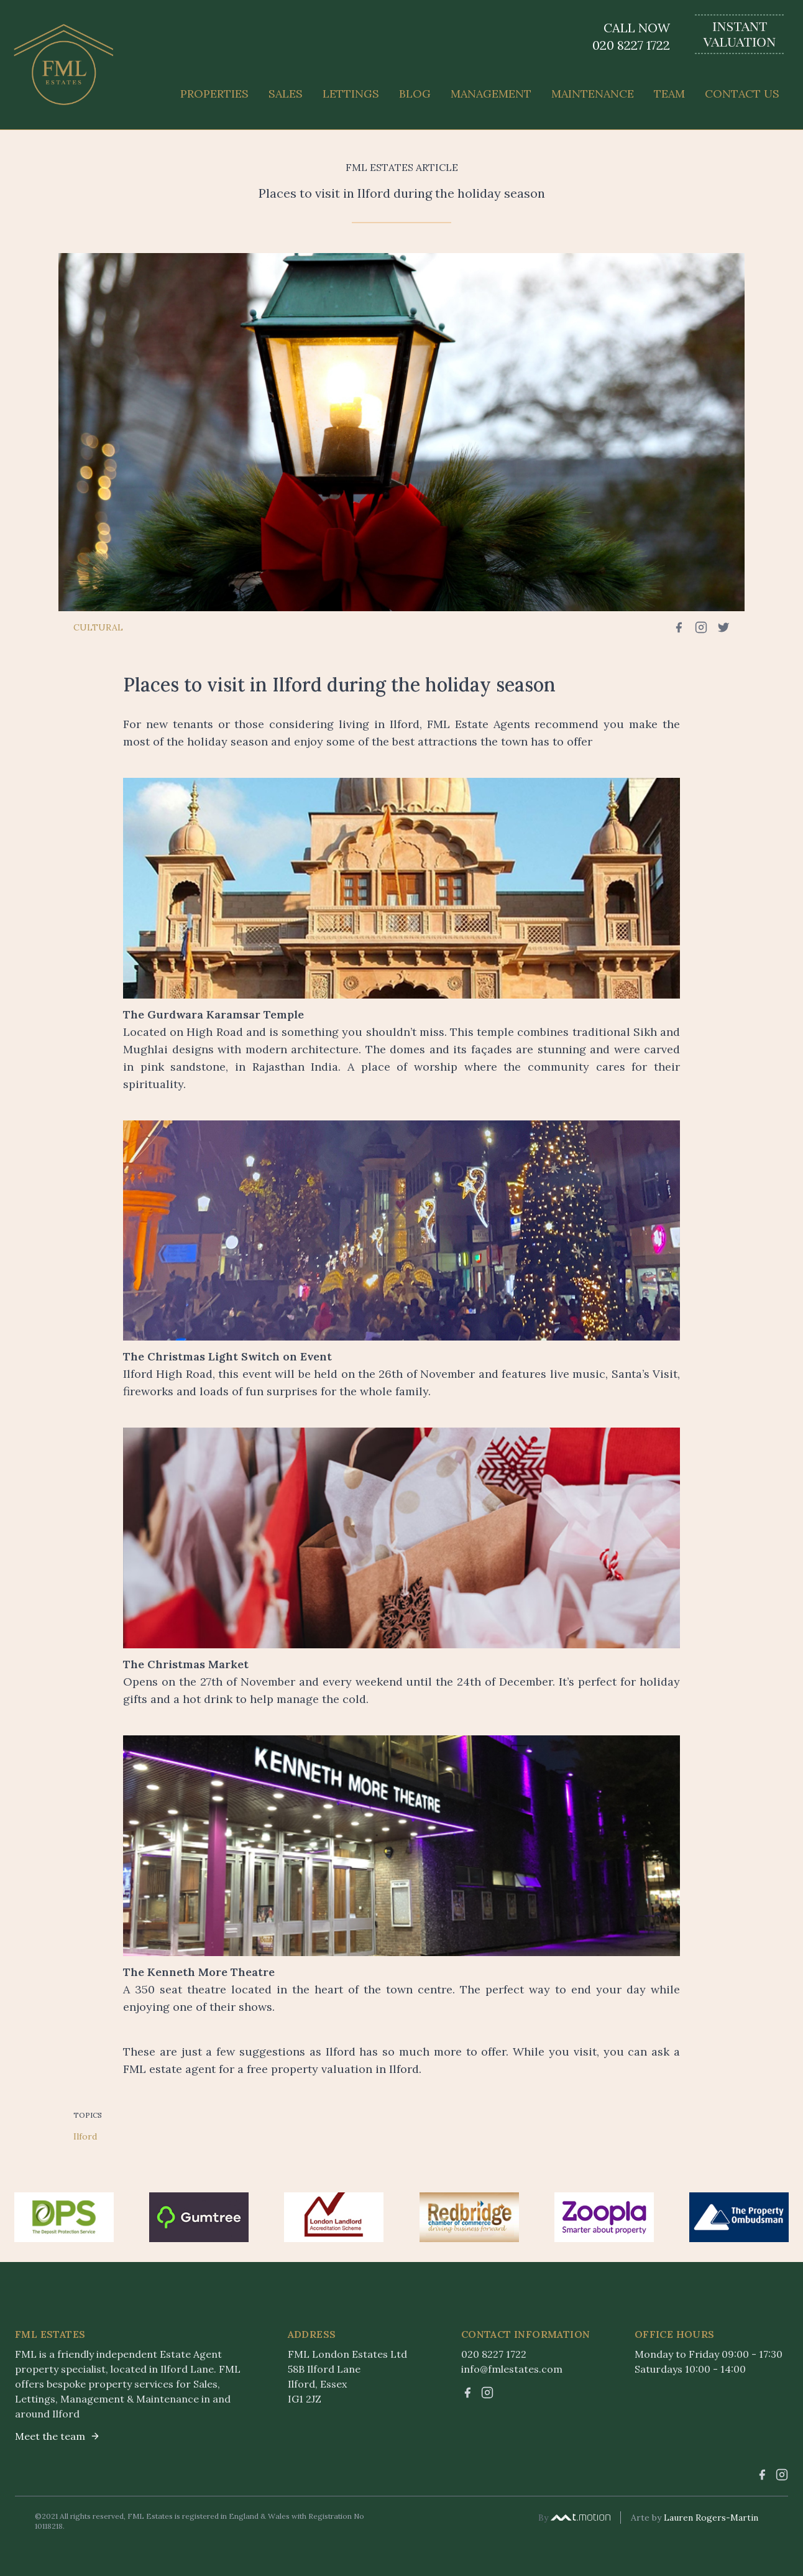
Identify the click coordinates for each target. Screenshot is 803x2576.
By (574, 2517)
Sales (285, 93)
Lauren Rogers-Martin (711, 2517)
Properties (214, 93)
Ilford (85, 2136)
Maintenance (592, 93)
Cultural (98, 627)
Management (491, 93)
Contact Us (742, 93)
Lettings (351, 93)
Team (669, 93)
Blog (415, 93)
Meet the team (57, 2436)
